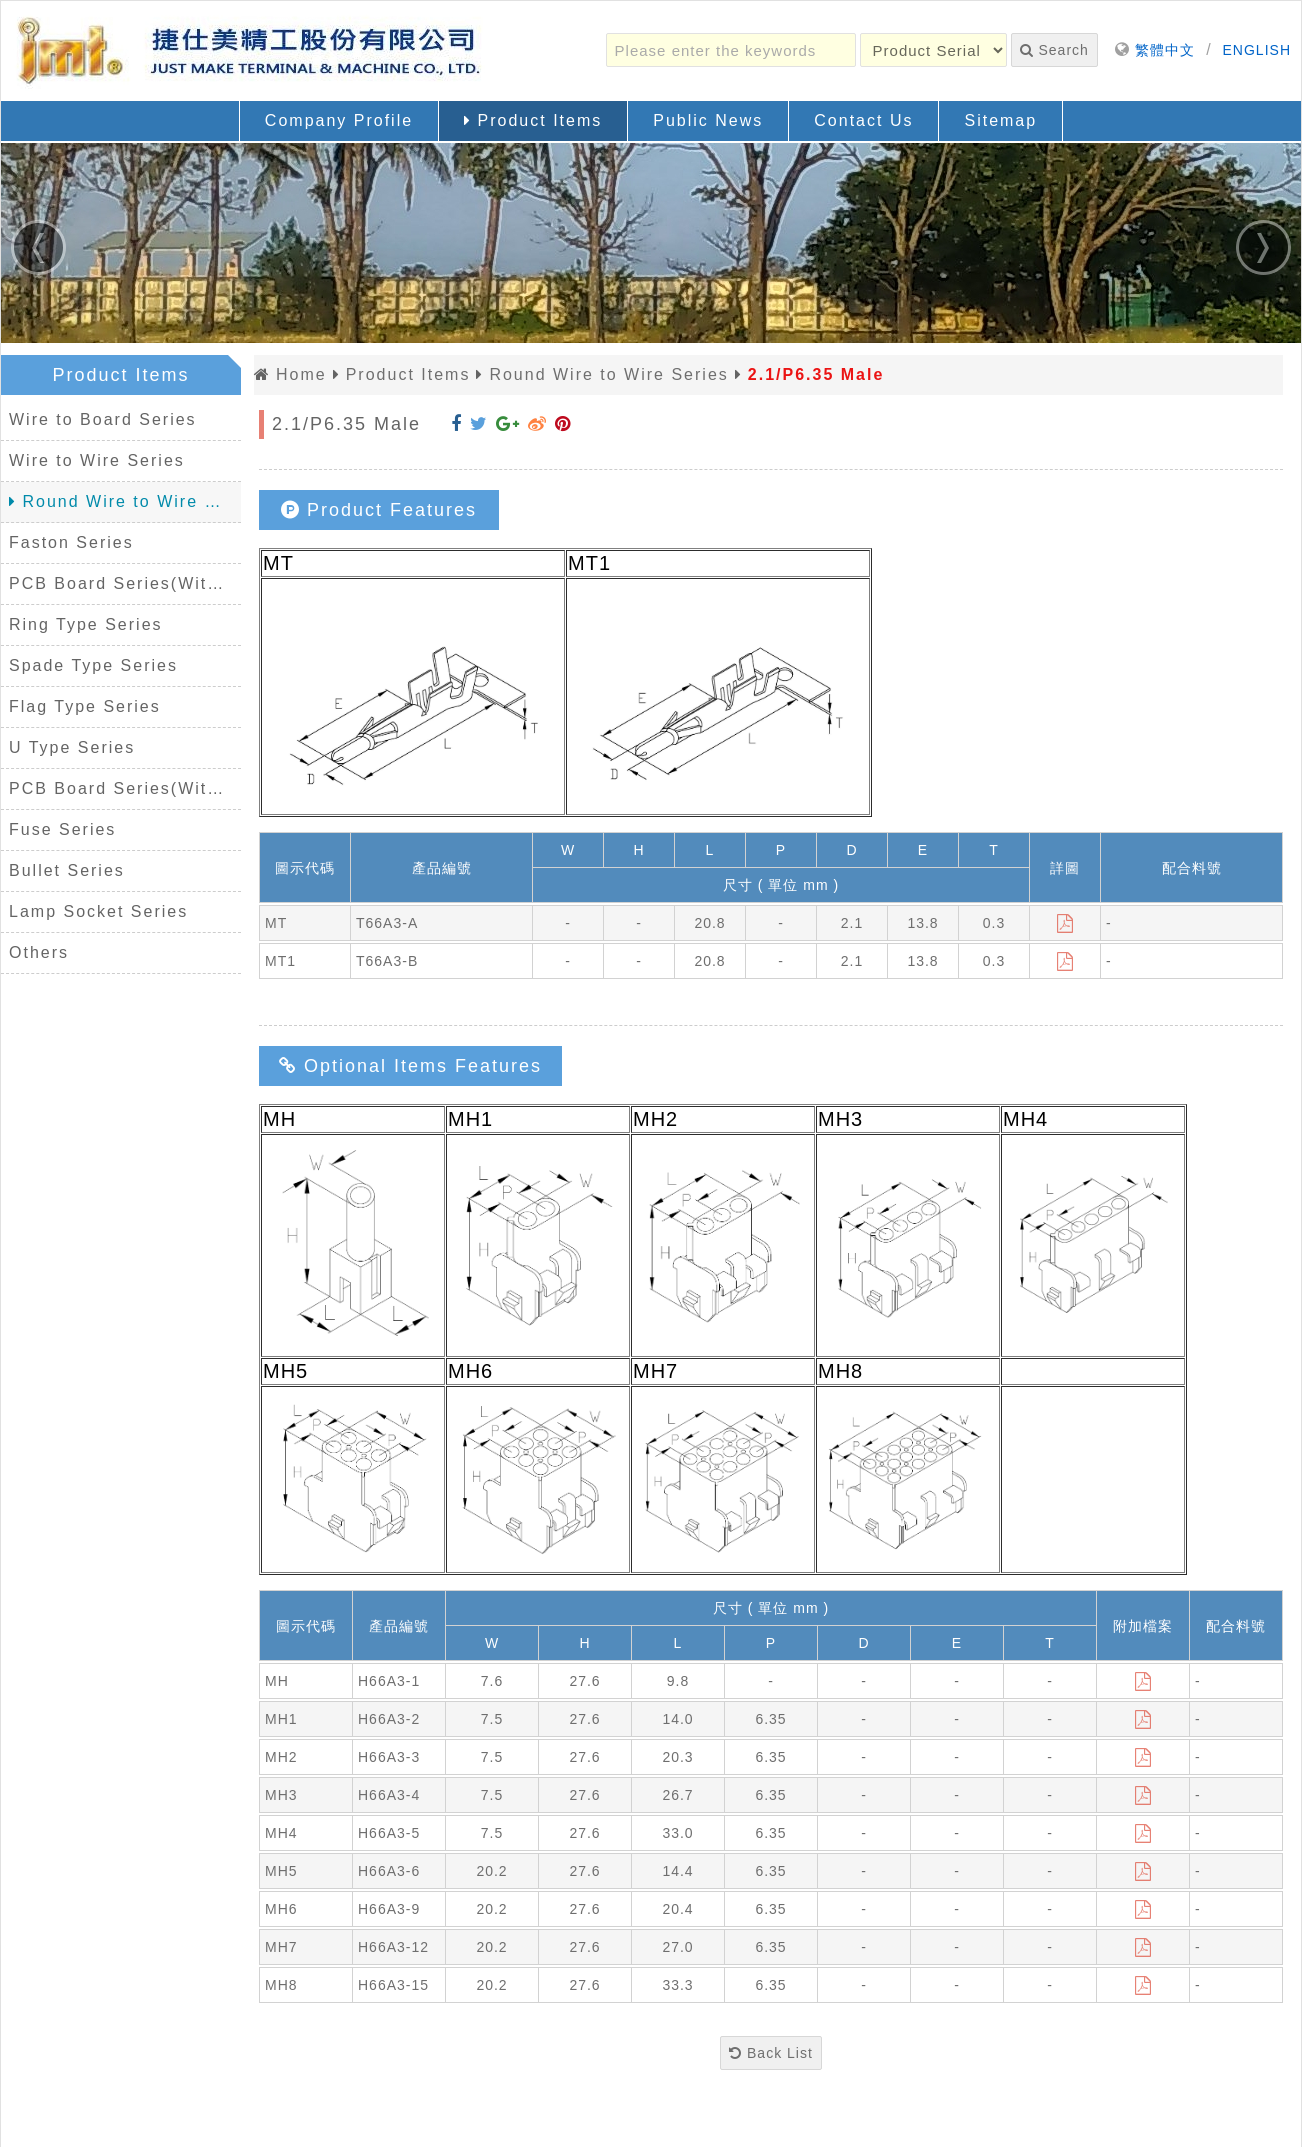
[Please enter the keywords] (731, 50)
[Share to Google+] (508, 424)
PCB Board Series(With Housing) (125, 583)
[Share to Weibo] (537, 424)
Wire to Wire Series (97, 460)
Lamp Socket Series (98, 911)
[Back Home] (251, 51)
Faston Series (71, 542)
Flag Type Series (85, 706)
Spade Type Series (93, 665)
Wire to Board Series (103, 419)
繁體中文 (1165, 50)
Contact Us (863, 120)
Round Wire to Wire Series (125, 501)
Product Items (533, 120)
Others (39, 952)
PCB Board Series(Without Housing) (125, 788)
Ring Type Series (86, 624)
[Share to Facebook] (456, 424)
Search (1054, 50)
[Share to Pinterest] (563, 424)
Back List (771, 2053)
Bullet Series (67, 870)
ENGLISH (1257, 50)
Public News (708, 120)
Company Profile (339, 120)
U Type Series (72, 747)
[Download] (1065, 923)
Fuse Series (62, 829)
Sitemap (1000, 120)
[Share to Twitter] (479, 424)
